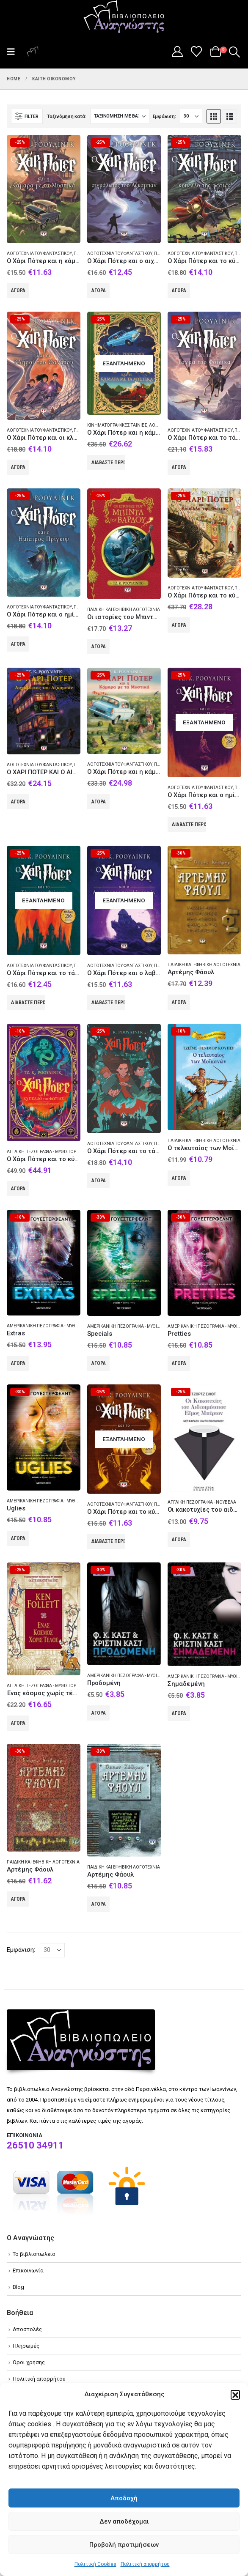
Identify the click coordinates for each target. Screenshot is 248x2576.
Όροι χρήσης (29, 2362)
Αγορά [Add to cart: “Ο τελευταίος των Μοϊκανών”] (179, 1178)
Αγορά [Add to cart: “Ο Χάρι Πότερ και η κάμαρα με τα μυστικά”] (18, 290)
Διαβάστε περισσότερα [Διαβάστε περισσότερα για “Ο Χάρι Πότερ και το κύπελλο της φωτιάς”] (108, 1541)
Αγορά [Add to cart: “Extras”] (18, 1363)
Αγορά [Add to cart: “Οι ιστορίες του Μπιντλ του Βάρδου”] (98, 646)
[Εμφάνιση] (191, 116)
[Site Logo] (124, 17)
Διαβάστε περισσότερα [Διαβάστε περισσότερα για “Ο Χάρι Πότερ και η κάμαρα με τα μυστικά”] (108, 463)
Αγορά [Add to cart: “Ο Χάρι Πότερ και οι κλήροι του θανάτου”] (18, 467)
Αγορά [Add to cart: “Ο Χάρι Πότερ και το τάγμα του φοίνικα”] (98, 1181)
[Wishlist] (196, 51)
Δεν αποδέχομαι (124, 2521)
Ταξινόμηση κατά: (66, 116)
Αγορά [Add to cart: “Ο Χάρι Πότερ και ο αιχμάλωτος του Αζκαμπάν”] (98, 290)
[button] (235, 2394)
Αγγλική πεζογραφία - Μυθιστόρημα (46, 1151)
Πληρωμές (26, 2346)
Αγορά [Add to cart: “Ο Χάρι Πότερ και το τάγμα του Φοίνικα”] (179, 467)
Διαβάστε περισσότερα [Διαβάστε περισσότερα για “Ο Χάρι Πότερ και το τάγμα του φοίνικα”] (28, 1003)
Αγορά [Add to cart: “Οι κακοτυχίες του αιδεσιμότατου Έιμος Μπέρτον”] (179, 1540)
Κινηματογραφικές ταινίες (117, 425)
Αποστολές (27, 2329)
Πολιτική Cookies (95, 2564)
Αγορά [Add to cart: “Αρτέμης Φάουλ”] (179, 1002)
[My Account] (177, 51)
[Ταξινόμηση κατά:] (119, 116)
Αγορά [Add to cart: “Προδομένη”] (98, 1713)
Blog (18, 2287)
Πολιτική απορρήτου (145, 2564)
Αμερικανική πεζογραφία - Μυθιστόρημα (52, 1326)
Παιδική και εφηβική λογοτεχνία (123, 609)
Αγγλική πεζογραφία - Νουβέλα (202, 1502)
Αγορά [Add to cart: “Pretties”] (179, 1363)
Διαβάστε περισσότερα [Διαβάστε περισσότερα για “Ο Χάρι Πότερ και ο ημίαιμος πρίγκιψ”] (189, 825)
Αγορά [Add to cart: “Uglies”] (18, 1538)
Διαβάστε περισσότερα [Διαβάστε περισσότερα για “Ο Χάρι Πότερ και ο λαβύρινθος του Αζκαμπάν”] (108, 1003)
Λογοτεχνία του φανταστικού (39, 253)
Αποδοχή (124, 2498)
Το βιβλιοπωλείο (34, 2254)
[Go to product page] (43, 189)
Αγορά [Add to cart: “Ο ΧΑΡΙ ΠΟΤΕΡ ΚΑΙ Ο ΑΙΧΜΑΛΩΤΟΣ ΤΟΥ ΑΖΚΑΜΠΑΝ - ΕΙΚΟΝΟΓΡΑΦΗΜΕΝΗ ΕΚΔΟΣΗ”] (18, 802)
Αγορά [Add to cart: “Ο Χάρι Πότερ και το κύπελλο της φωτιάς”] (179, 290)
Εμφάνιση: (164, 116)
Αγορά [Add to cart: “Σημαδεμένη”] (179, 1713)
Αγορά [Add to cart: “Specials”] (98, 1363)
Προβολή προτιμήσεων (124, 2545)
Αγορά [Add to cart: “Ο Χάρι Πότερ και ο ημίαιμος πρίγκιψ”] (18, 644)
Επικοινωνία (28, 2270)
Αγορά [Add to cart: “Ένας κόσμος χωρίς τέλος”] (18, 1723)
